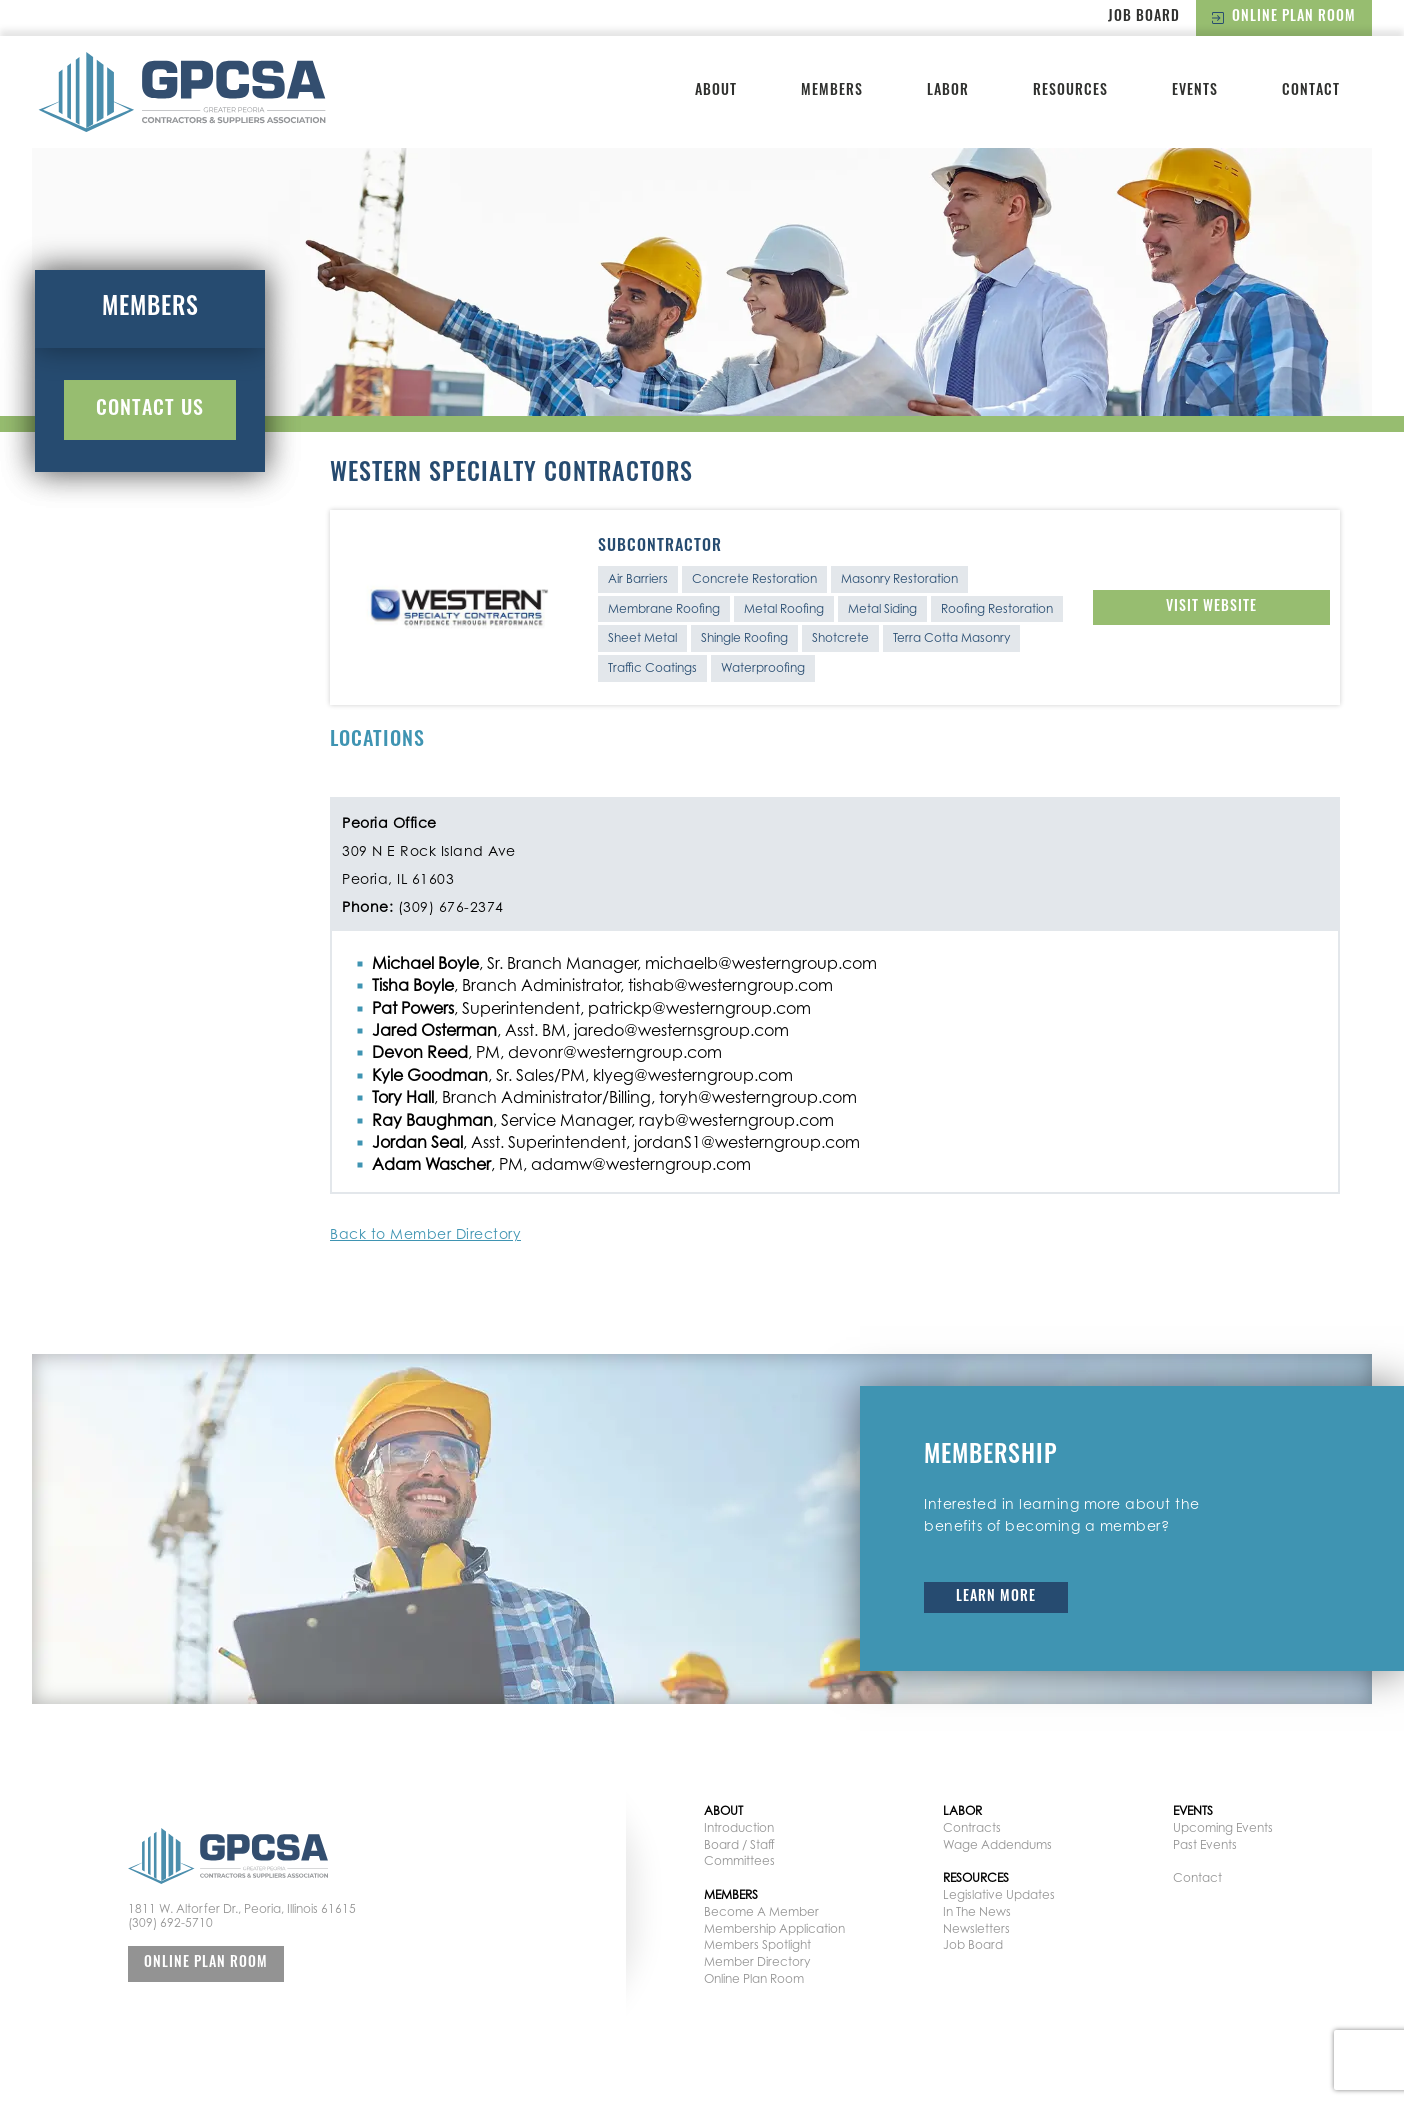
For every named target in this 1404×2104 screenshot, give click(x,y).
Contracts (972, 1827)
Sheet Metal (642, 637)
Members (832, 91)
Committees (739, 1860)
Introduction (739, 1827)
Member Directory (757, 1961)
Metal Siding (882, 608)
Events (1195, 91)
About (716, 91)
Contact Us (150, 410)
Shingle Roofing (744, 637)
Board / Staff (739, 1844)
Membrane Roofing (664, 608)
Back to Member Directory (425, 1233)
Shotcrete (840, 637)
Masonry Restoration (899, 578)
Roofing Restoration (997, 608)
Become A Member (761, 1911)
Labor (948, 91)
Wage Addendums (997, 1844)
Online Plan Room (1284, 17)
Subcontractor (660, 547)
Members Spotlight (757, 1944)
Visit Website (1211, 607)
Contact (1311, 91)
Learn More (996, 1597)
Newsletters (976, 1928)
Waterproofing (763, 667)
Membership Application (774, 1928)
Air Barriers (638, 578)
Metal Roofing (784, 608)
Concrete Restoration (754, 578)
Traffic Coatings (652, 667)
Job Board (1144, 17)
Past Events (1205, 1844)
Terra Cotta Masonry (951, 637)
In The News (977, 1911)
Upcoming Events (1223, 1827)
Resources (1070, 91)
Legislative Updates (999, 1894)
